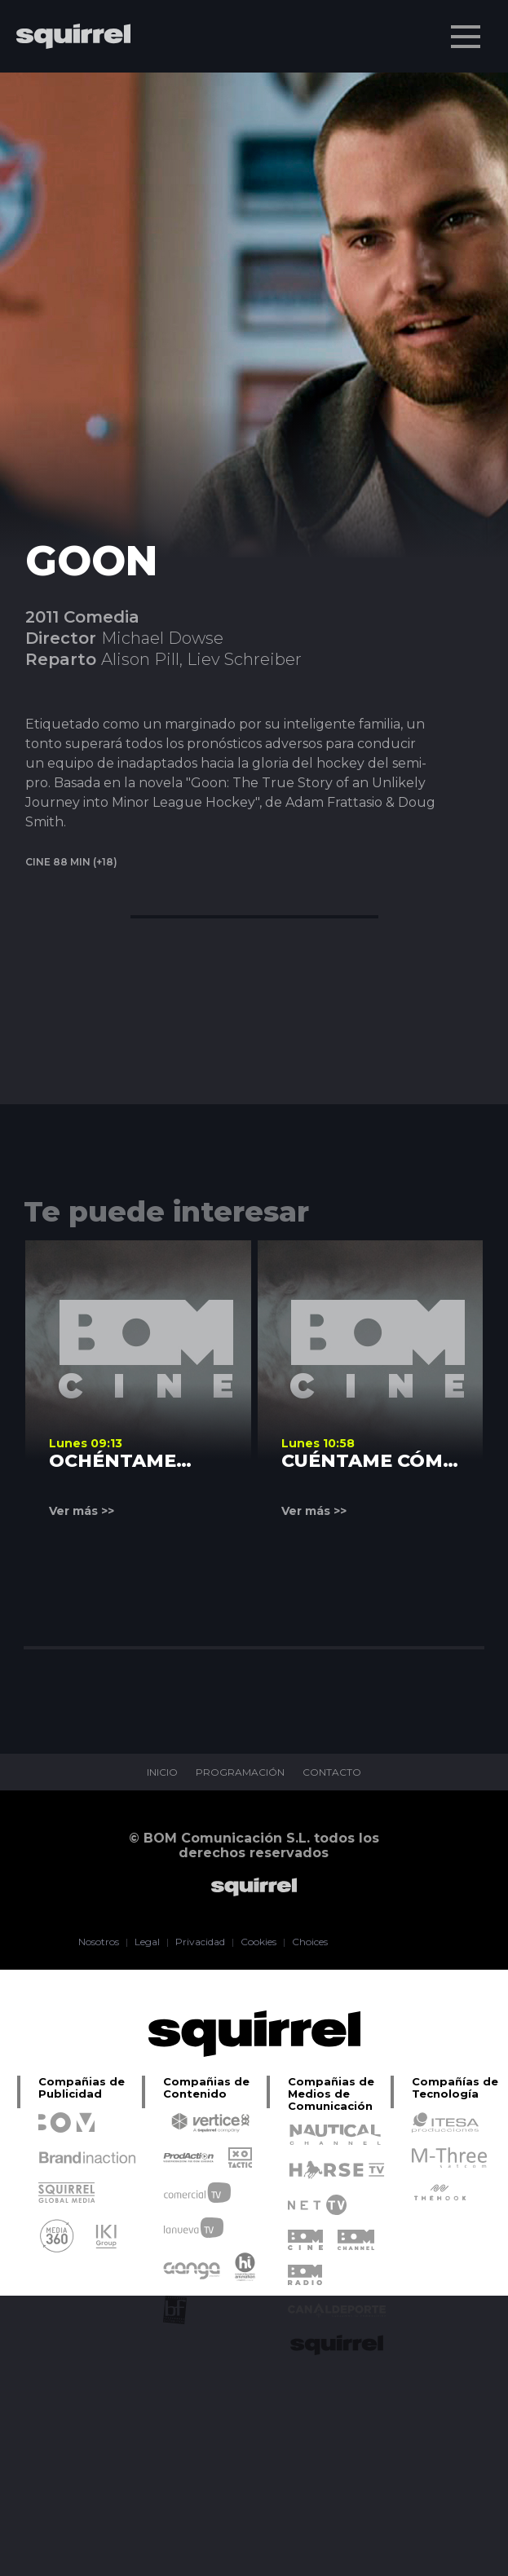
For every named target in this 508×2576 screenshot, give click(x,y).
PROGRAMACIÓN (240, 1772)
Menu (467, 28)
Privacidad (200, 1942)
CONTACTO (332, 1772)
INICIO (162, 1772)
